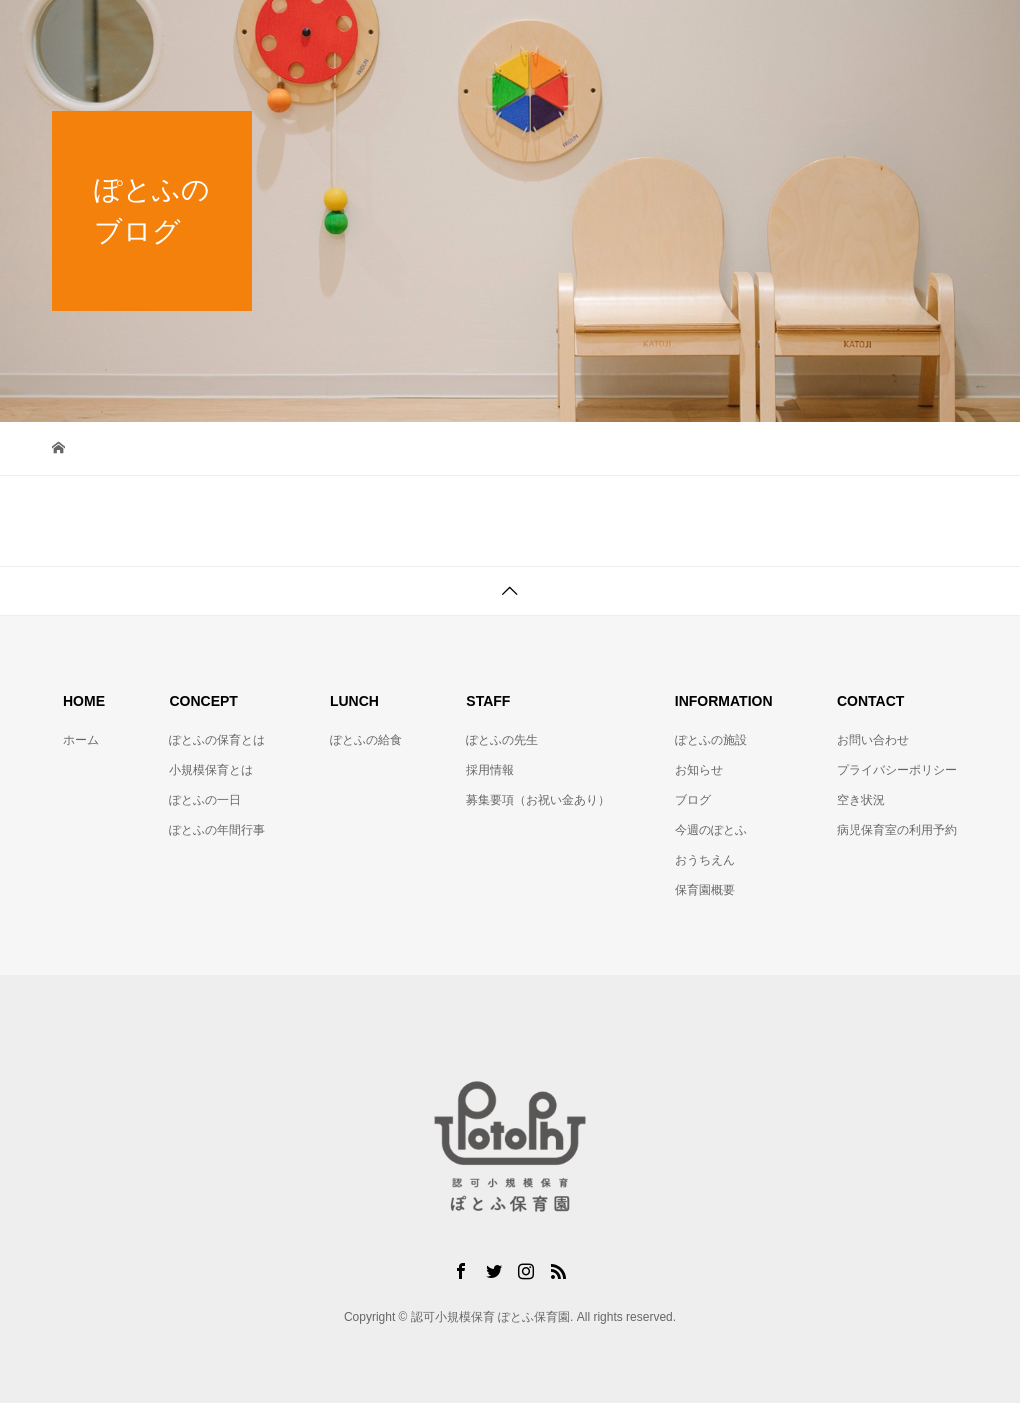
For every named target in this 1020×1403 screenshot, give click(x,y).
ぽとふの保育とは (217, 740)
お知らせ (699, 770)
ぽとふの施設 (711, 740)
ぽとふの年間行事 (217, 830)
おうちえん (705, 860)
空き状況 (861, 800)
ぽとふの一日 (205, 800)
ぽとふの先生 (502, 740)
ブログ (693, 800)
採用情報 (490, 770)
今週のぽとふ (711, 830)
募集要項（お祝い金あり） (538, 800)
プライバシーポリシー (897, 770)
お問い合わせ (873, 740)
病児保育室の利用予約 (897, 830)
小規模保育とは (211, 770)
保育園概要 (705, 890)
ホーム (81, 740)
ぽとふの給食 (366, 740)
